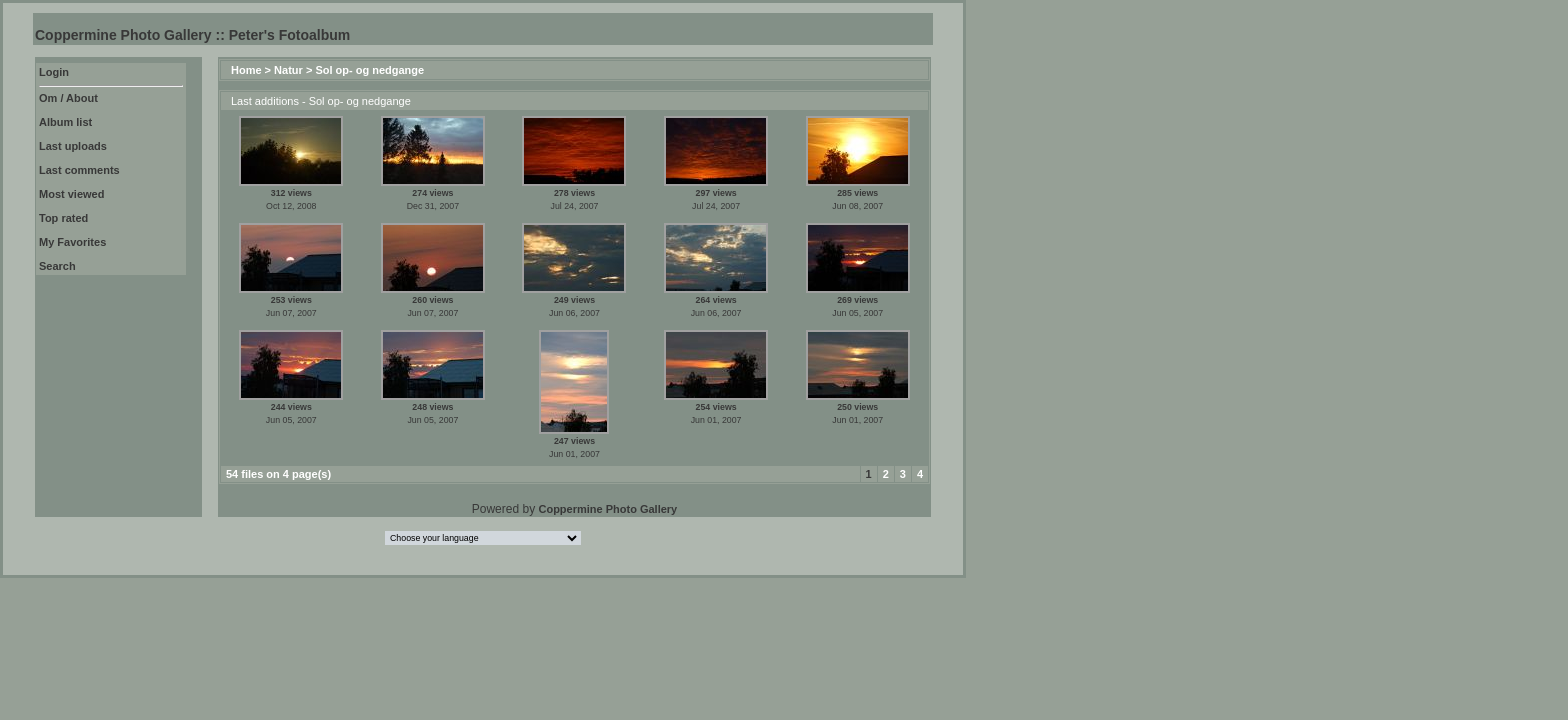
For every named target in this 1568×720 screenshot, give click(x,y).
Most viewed (71, 194)
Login (54, 72)
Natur (288, 70)
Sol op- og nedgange (369, 70)
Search (57, 266)
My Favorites (72, 242)
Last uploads (73, 146)
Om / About (68, 98)
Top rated (63, 218)
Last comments (79, 170)
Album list (65, 122)
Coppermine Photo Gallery (607, 509)
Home (246, 70)
